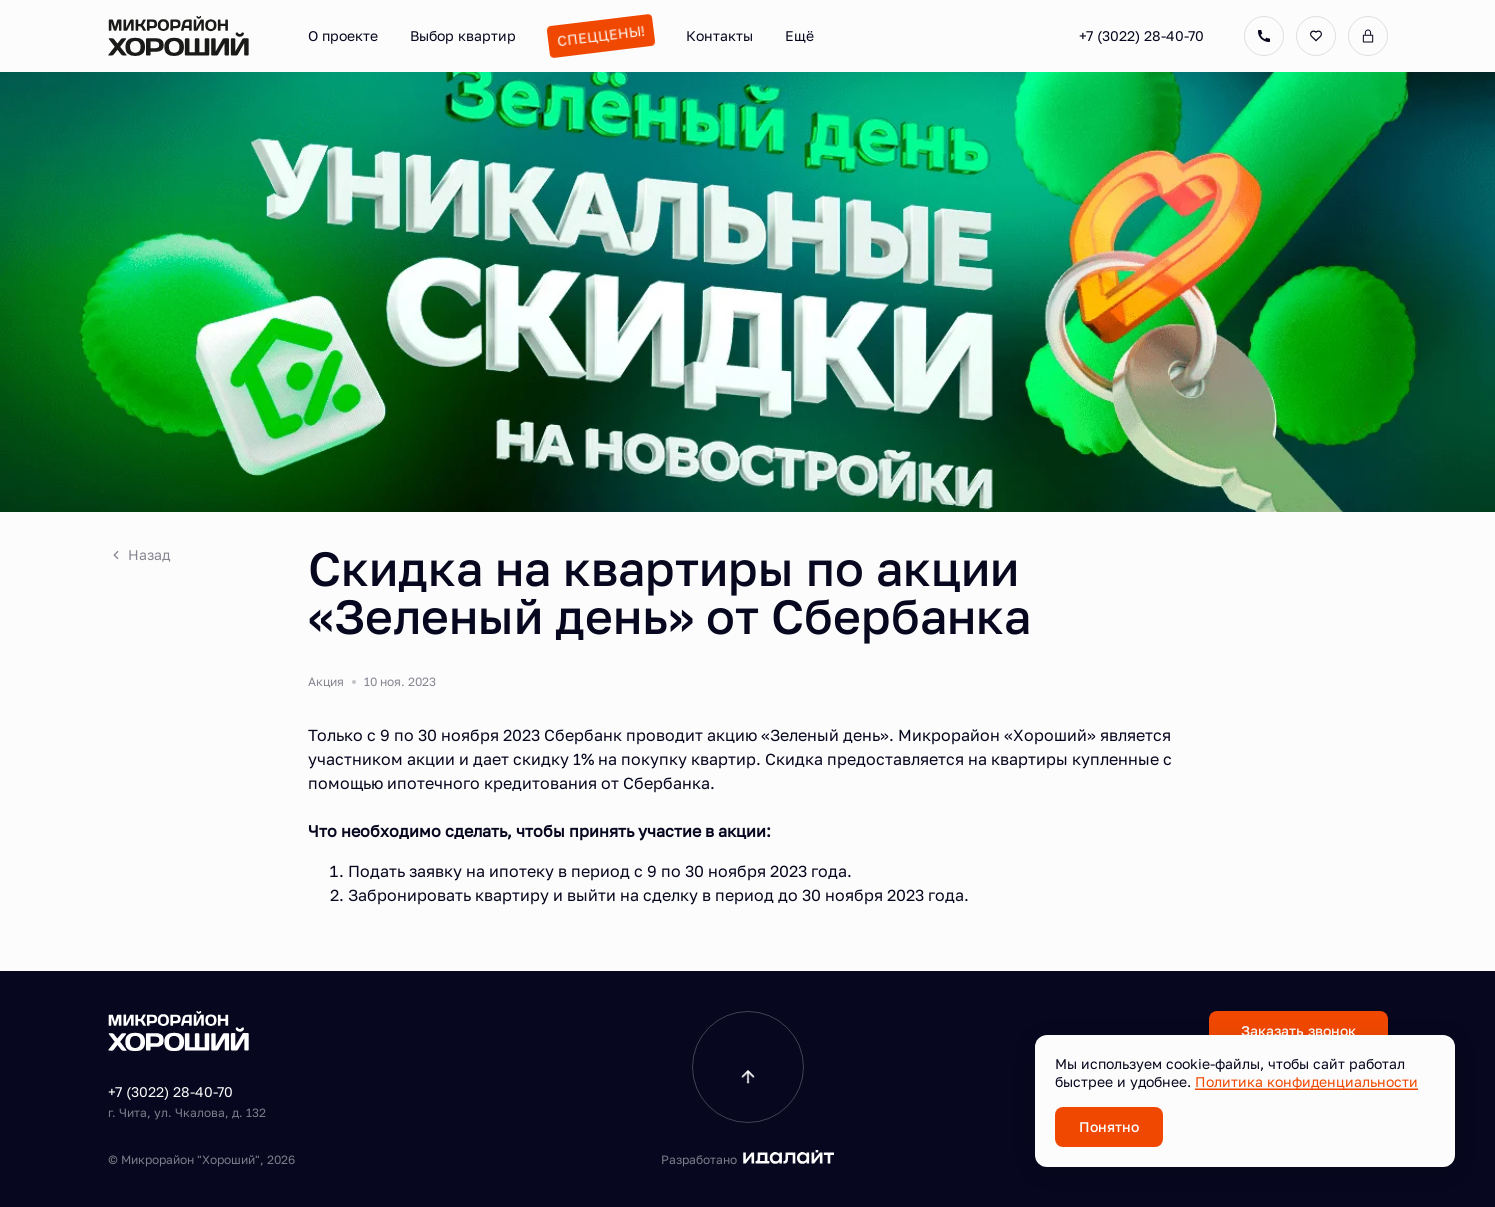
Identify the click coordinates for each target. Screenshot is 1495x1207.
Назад (139, 554)
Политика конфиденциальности (1306, 1081)
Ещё (799, 35)
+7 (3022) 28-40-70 (1141, 35)
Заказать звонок (1298, 1030)
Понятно (1109, 1126)
